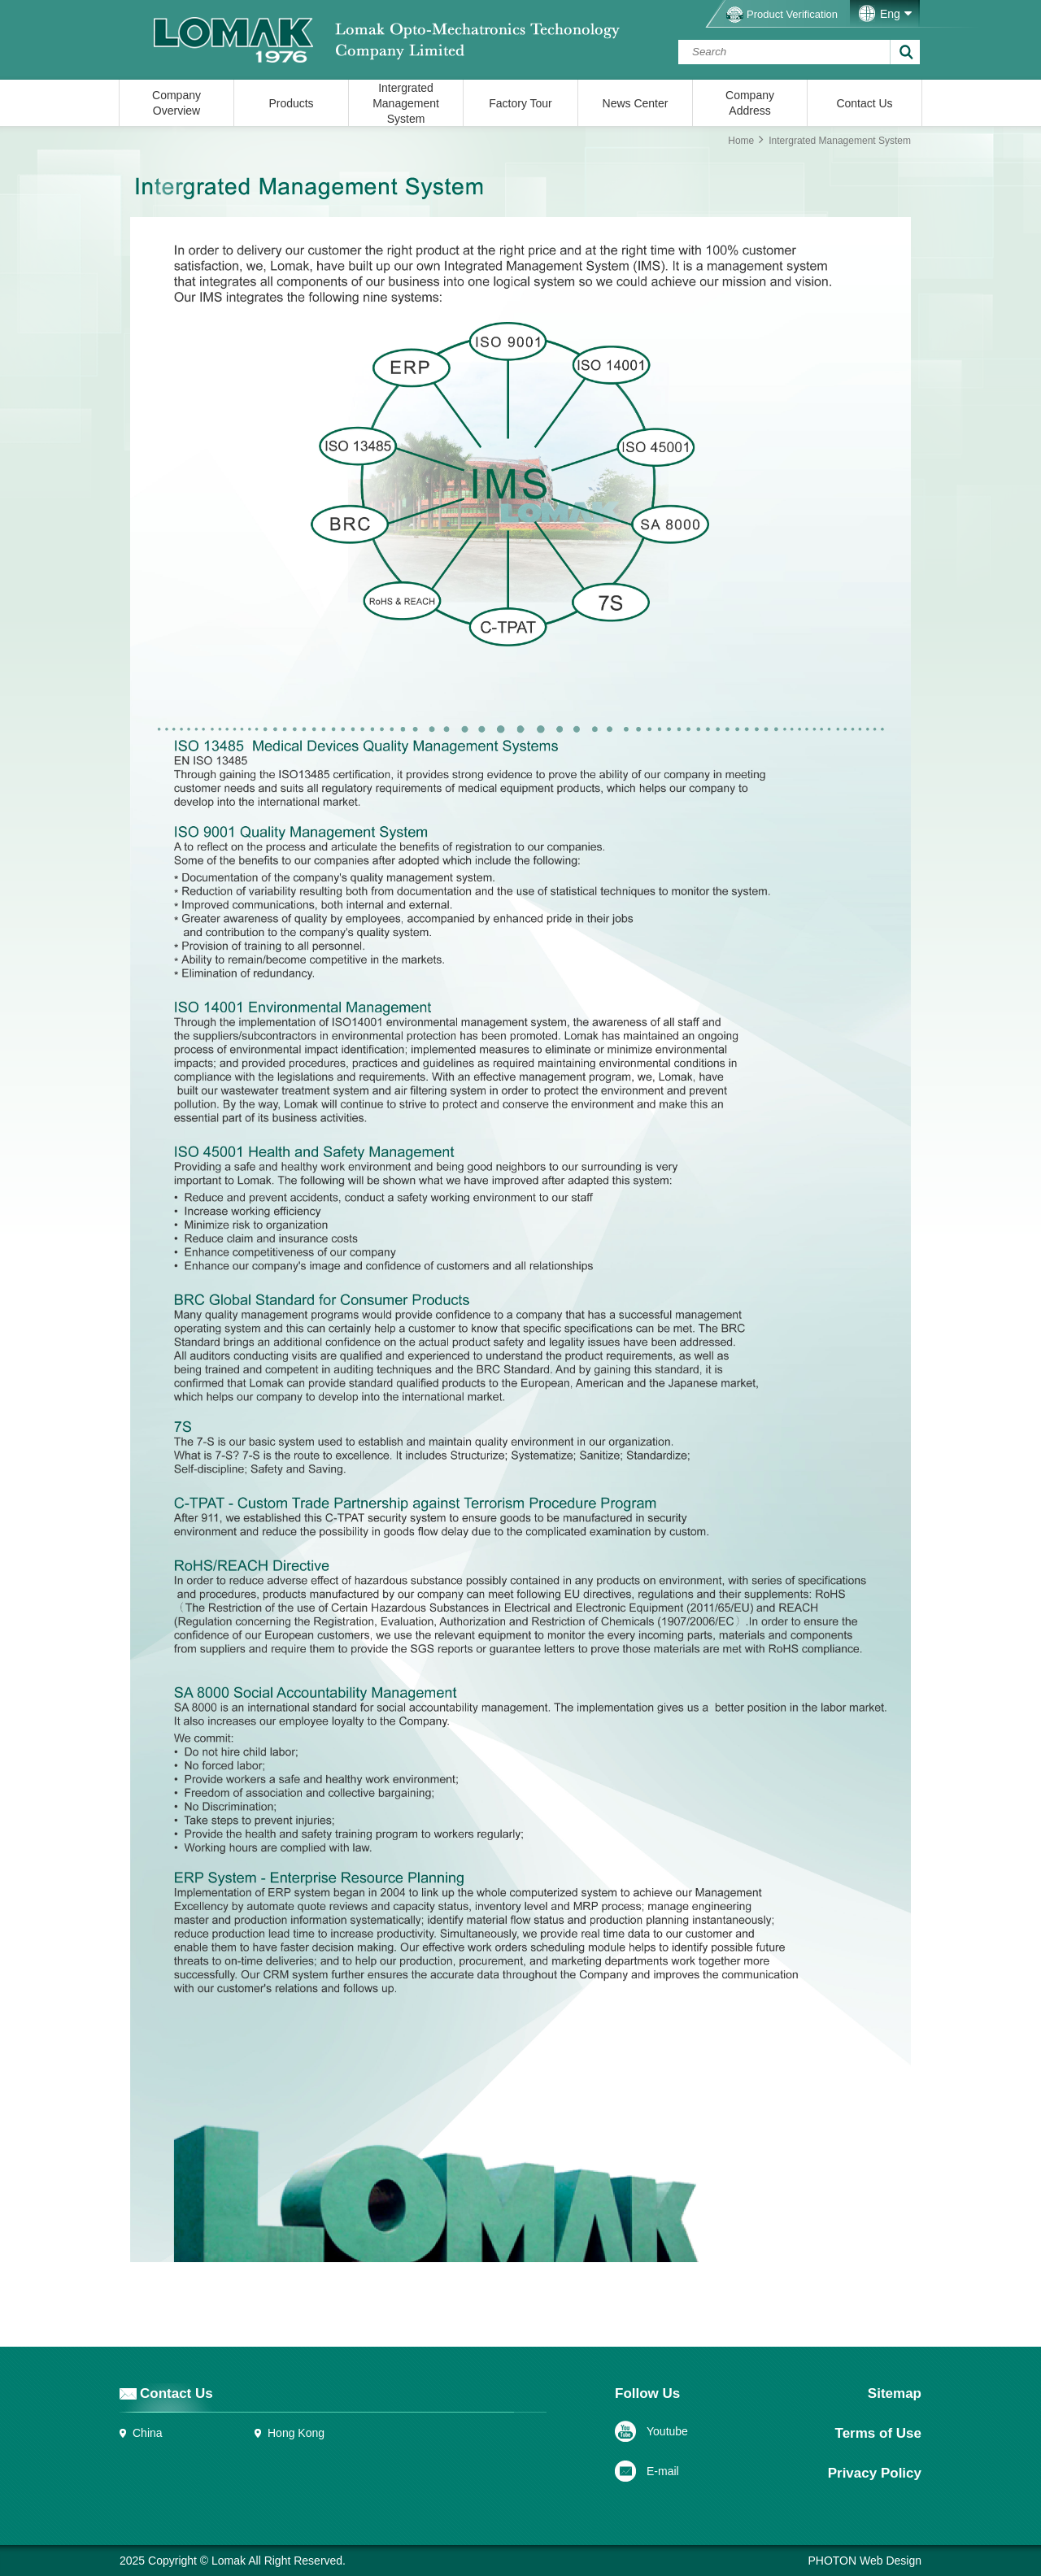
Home (741, 140)
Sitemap (894, 2393)
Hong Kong (296, 2432)
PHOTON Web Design (864, 2560)
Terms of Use (878, 2433)
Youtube (667, 2431)
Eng (890, 13)
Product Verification (792, 14)
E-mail (663, 2471)
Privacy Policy (874, 2473)
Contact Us (176, 2393)
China (148, 2432)
